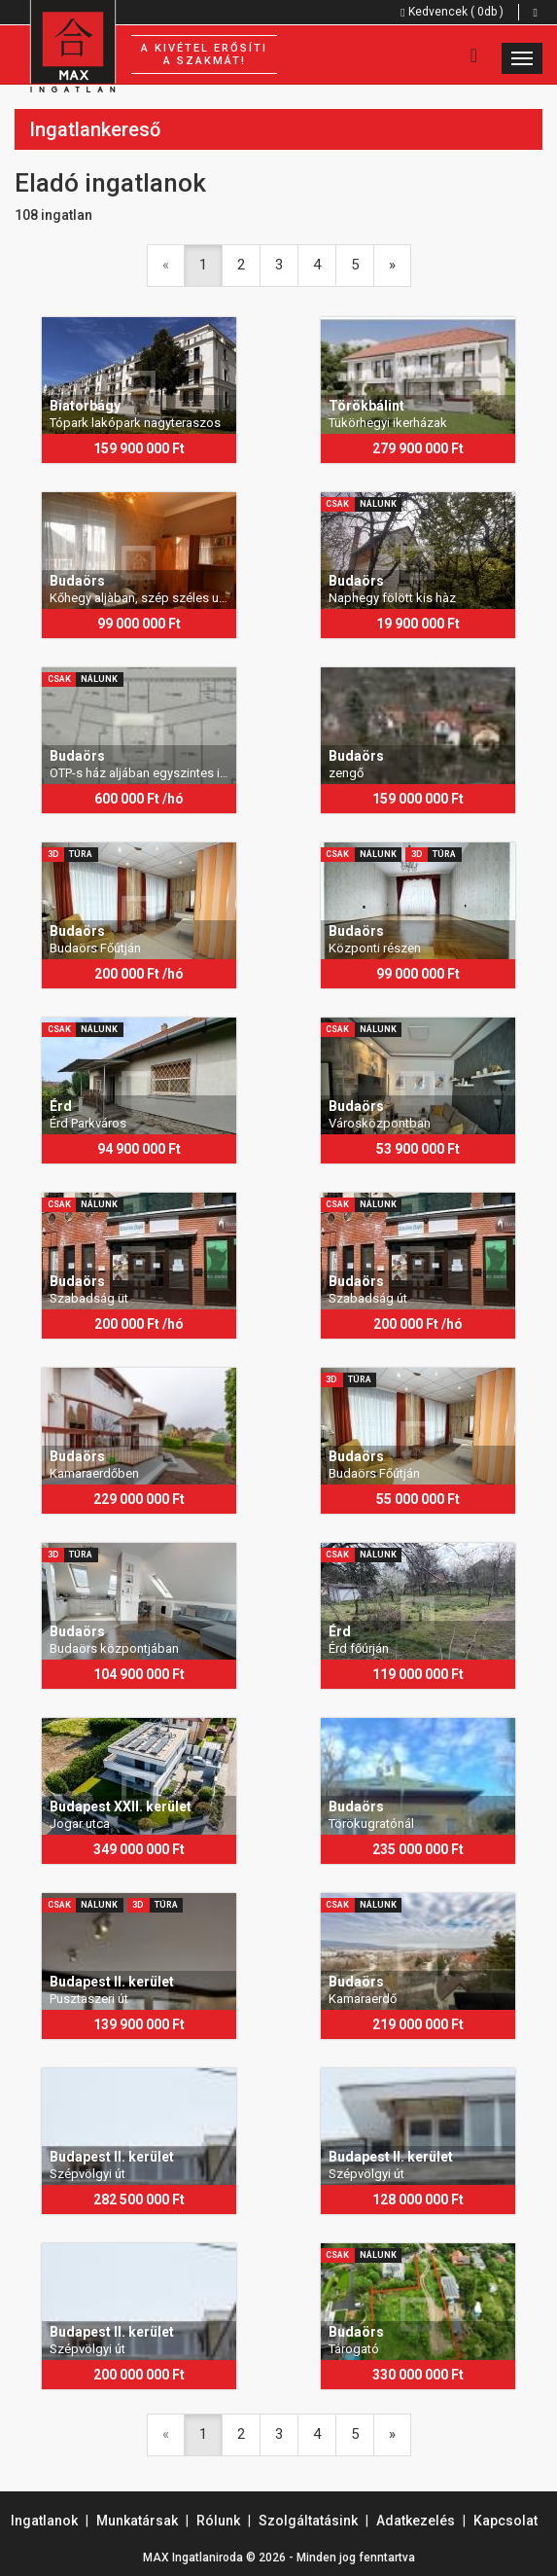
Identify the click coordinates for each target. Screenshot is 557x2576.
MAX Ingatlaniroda (193, 2557)
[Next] (392, 265)
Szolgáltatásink (308, 2520)
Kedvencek (451, 11)
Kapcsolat (505, 2520)
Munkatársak (137, 2520)
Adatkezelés (415, 2520)
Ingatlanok (44, 2520)
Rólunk (218, 2520)
